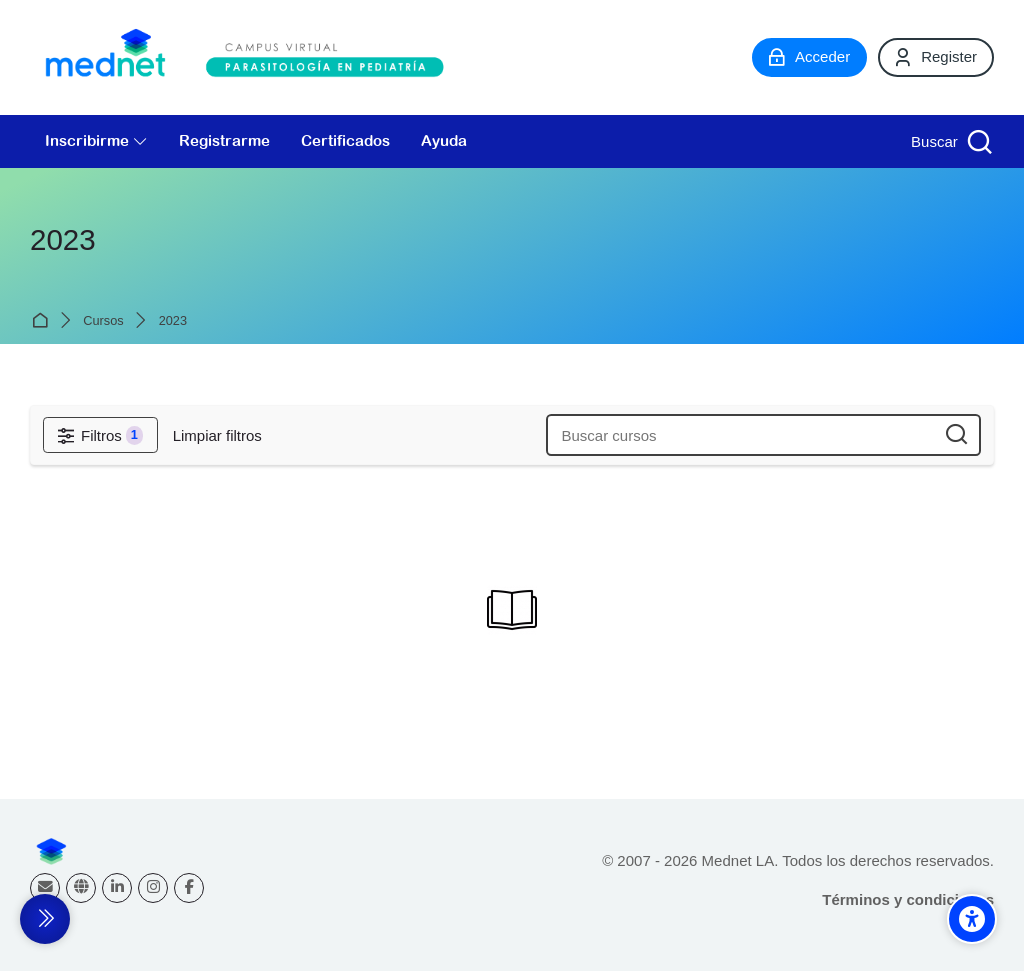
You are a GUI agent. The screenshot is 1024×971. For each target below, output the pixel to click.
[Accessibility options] (972, 919)
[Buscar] (949, 141)
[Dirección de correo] (45, 888)
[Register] (936, 57)
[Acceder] (809, 57)
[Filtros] (100, 435)
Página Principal (43, 320)
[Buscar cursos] (956, 435)
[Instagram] (153, 888)
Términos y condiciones (908, 899)
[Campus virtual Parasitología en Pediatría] (250, 57)
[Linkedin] (117, 888)
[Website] (81, 888)
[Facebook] (189, 888)
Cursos (103, 321)
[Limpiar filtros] (217, 435)
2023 (173, 321)
